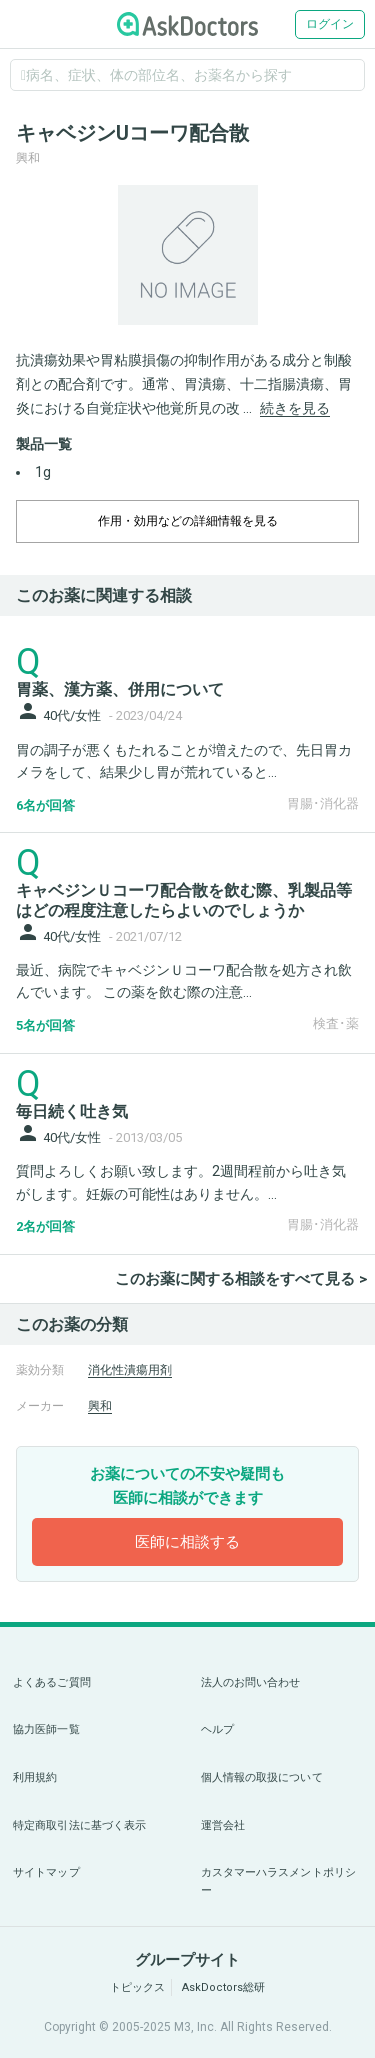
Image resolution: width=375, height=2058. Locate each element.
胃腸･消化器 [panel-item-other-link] (323, 803)
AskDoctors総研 (223, 1987)
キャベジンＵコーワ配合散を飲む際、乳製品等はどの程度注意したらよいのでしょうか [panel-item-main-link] (184, 900)
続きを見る (295, 408)
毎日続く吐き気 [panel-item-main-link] (72, 1111)
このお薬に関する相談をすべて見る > (241, 1279)
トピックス (137, 1987)
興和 (100, 1406)
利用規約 (35, 1777)
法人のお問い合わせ (251, 1682)
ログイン (330, 24)
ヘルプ (217, 1729)
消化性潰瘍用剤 (130, 1370)
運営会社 (223, 1825)
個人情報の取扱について (262, 1777)
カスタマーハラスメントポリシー (279, 1881)
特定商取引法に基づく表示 (79, 1825)
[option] (187, 255)
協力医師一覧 (46, 1729)
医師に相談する (187, 1542)
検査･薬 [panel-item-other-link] (336, 1023)
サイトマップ (46, 1872)
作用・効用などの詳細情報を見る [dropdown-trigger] (188, 521)
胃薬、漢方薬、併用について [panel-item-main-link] (120, 689)
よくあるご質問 (52, 1682)
